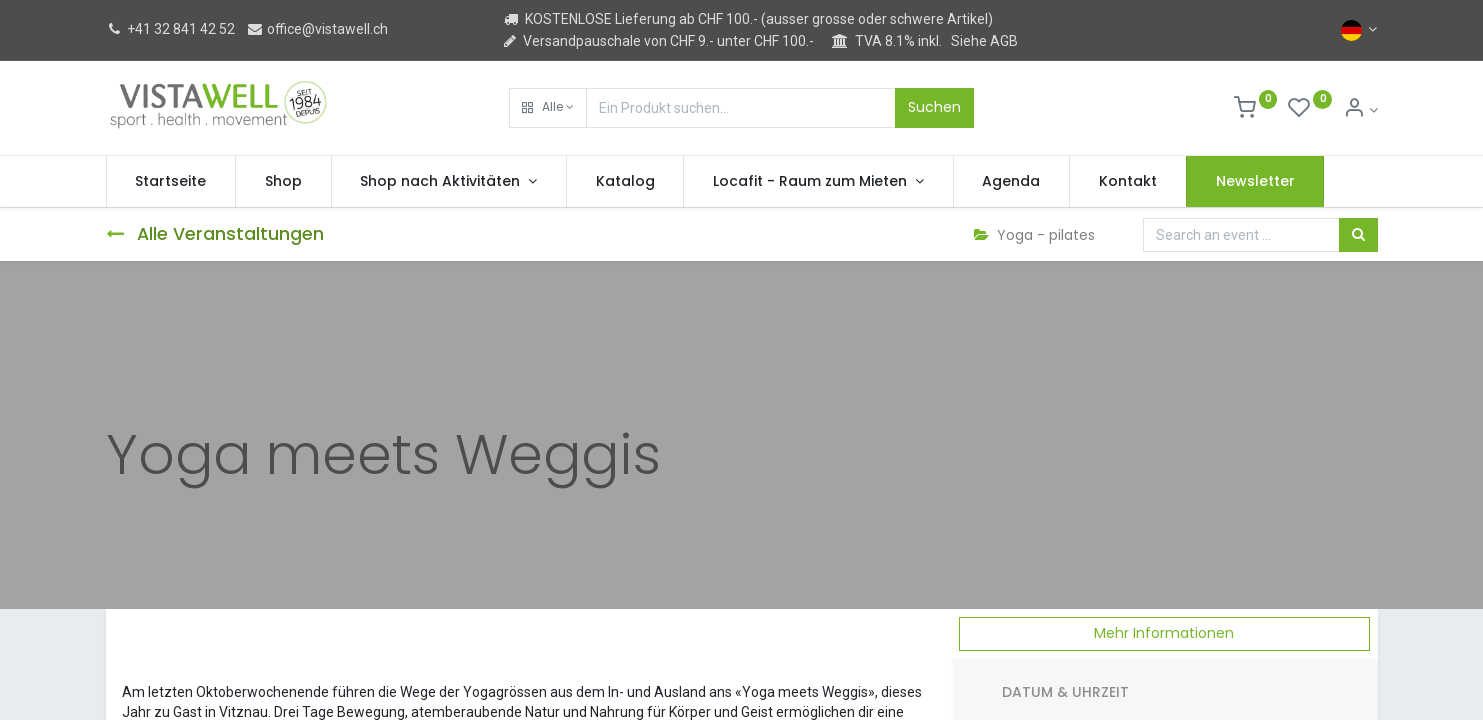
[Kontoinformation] (1360, 110)
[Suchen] (1358, 235)
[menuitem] (171, 182)
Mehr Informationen (1164, 633)
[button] (548, 108)
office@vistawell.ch (317, 29)
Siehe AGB (984, 41)
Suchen (934, 107)
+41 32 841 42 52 (170, 29)
